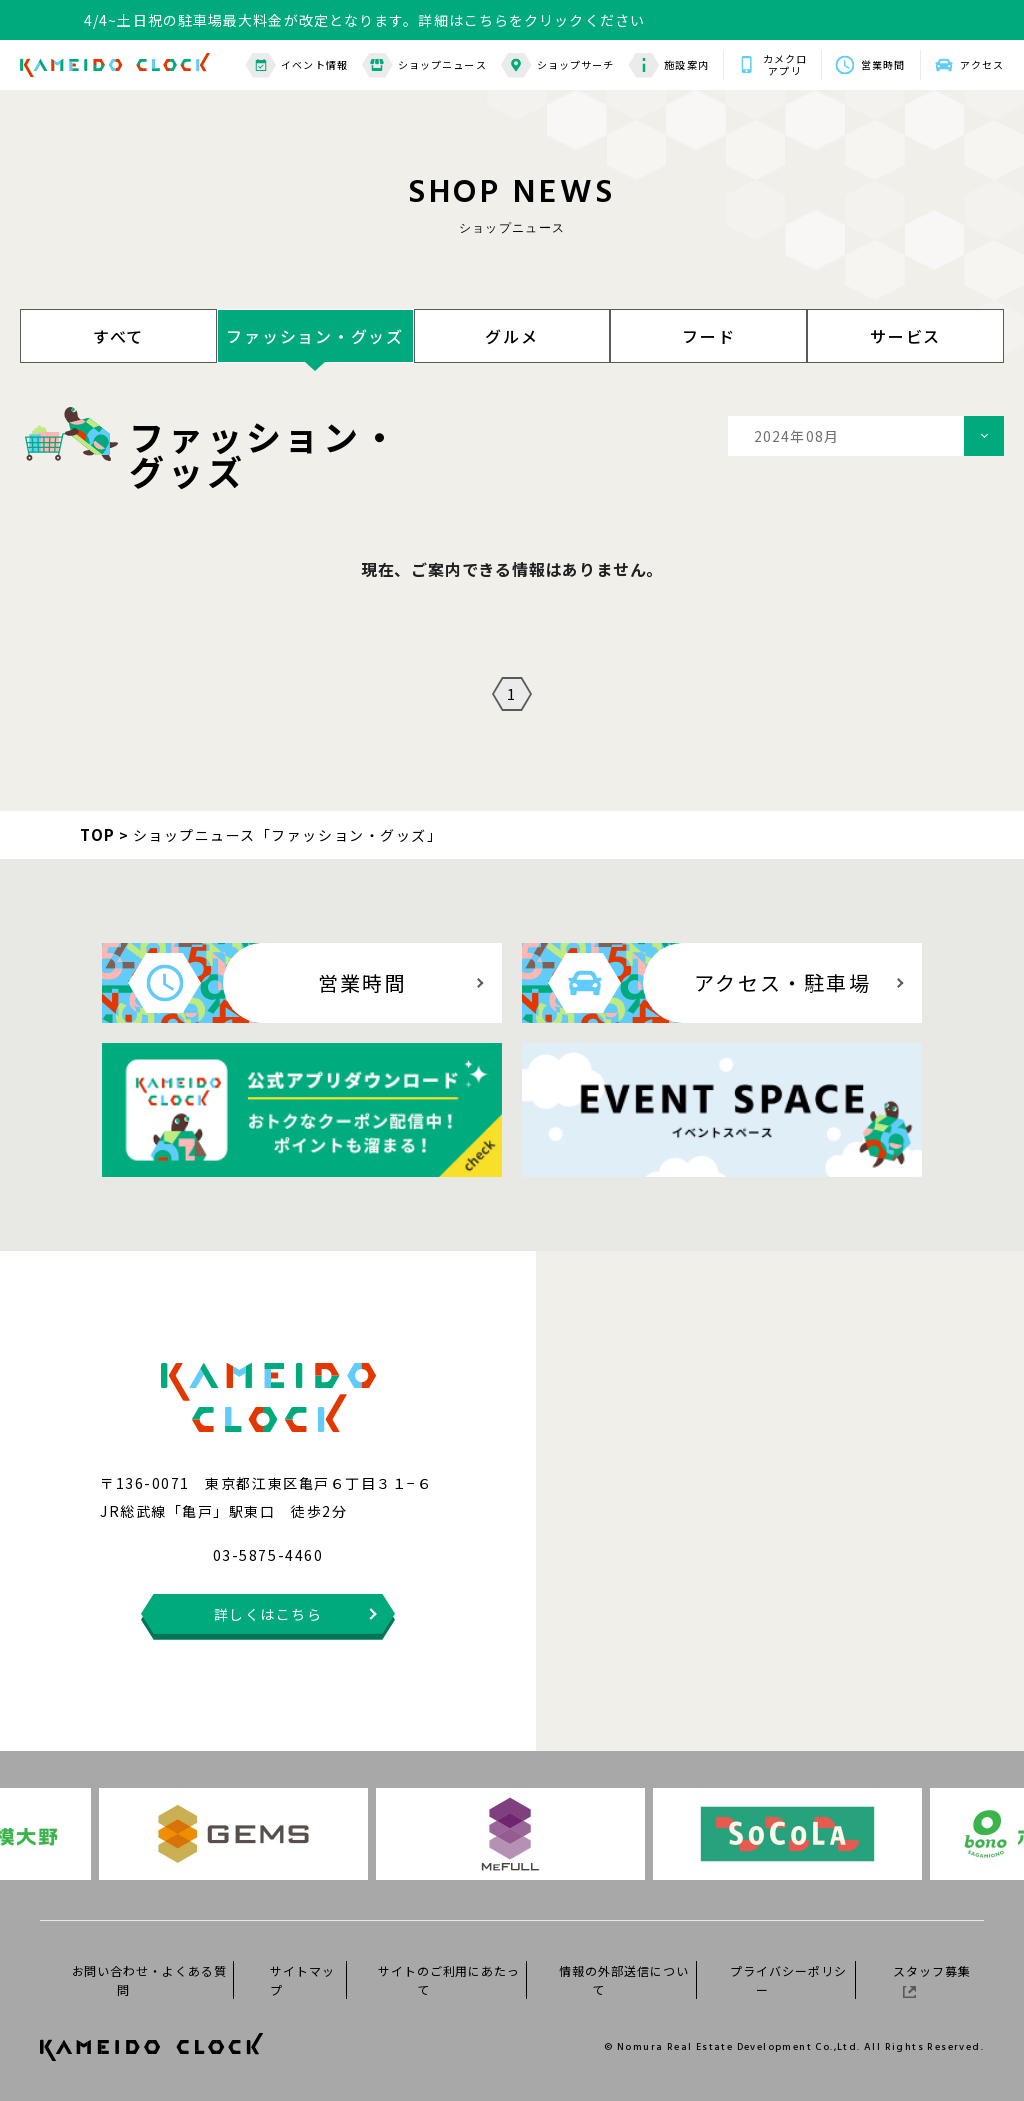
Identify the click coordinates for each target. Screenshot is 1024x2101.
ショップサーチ (558, 65)
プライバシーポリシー (788, 1980)
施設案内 (668, 65)
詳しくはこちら (268, 1614)
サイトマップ (302, 1980)
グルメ (511, 336)
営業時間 (883, 64)
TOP (98, 834)
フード (708, 336)
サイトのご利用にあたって (449, 1980)
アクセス (982, 64)
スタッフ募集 (932, 1980)
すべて (118, 336)
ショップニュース (424, 65)
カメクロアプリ (785, 65)
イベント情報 (296, 65)
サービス (905, 336)
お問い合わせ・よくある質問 (150, 1980)
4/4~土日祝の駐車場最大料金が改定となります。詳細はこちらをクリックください (364, 20)
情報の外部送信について (624, 1980)
